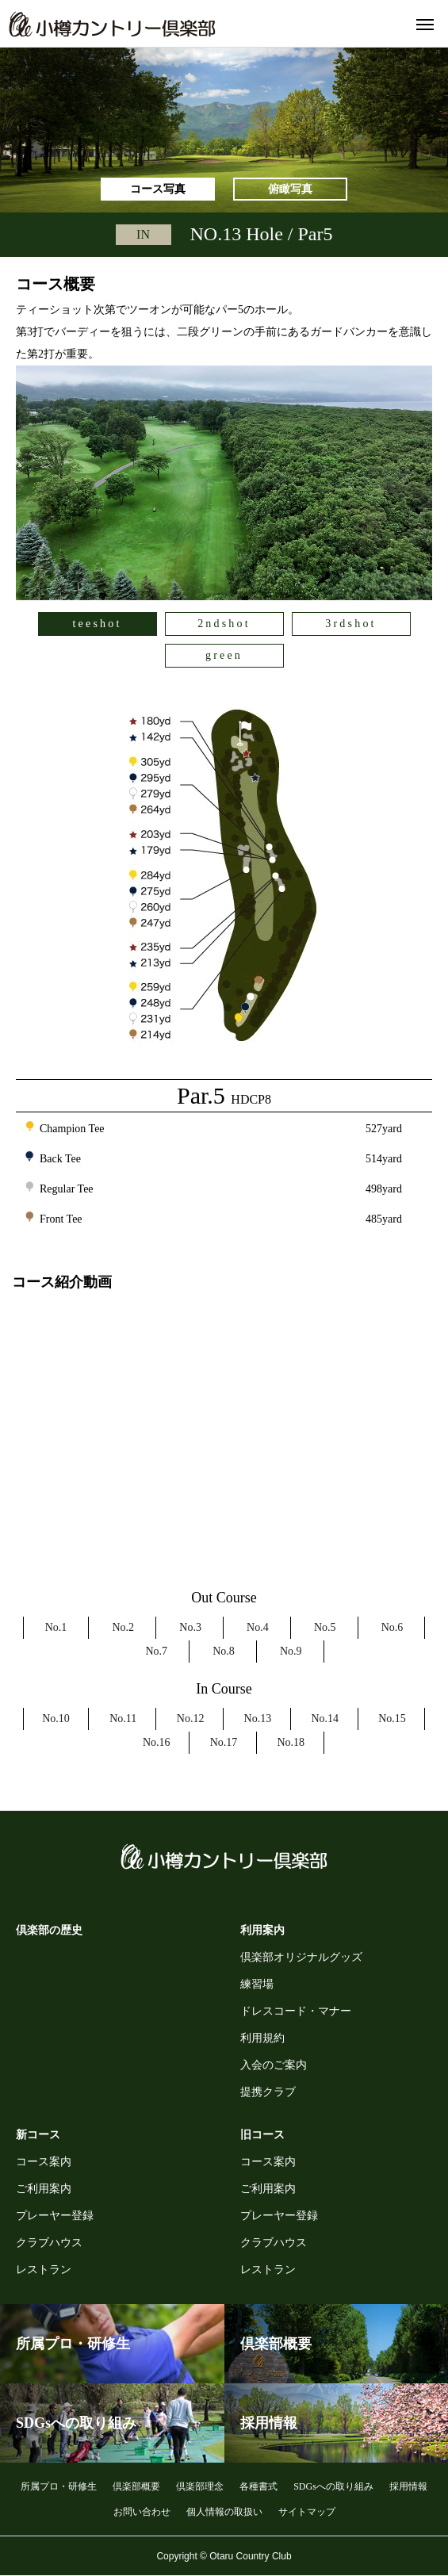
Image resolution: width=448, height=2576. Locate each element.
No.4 (258, 1627)
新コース (38, 2135)
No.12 (191, 1718)
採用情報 (408, 2486)
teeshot (96, 624)
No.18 (290, 1742)
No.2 (123, 1627)
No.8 (224, 1651)
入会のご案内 (273, 2065)
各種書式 (258, 2486)
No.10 (56, 1718)
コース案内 (43, 2162)
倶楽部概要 (136, 2486)
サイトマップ (306, 2511)
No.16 (156, 1742)
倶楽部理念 (200, 2486)
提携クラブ (268, 2092)
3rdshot (350, 624)
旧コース (262, 2135)
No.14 (325, 1718)
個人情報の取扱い (224, 2511)
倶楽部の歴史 (49, 1930)
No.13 (258, 1718)
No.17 (224, 1742)
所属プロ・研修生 (59, 2486)
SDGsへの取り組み (333, 2486)
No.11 (122, 1718)
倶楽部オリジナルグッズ (301, 1957)
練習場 (257, 1984)
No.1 (56, 1627)
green (224, 655)
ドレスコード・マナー (295, 2011)
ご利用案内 (43, 2189)
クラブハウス (49, 2243)
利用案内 (262, 1930)
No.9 (291, 1651)
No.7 (156, 1651)
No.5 (325, 1627)
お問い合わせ (141, 2511)
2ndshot (224, 624)
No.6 (392, 1627)
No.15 (392, 1718)
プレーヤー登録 (55, 2216)
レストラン (43, 2270)
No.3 (190, 1627)
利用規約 (262, 2038)
